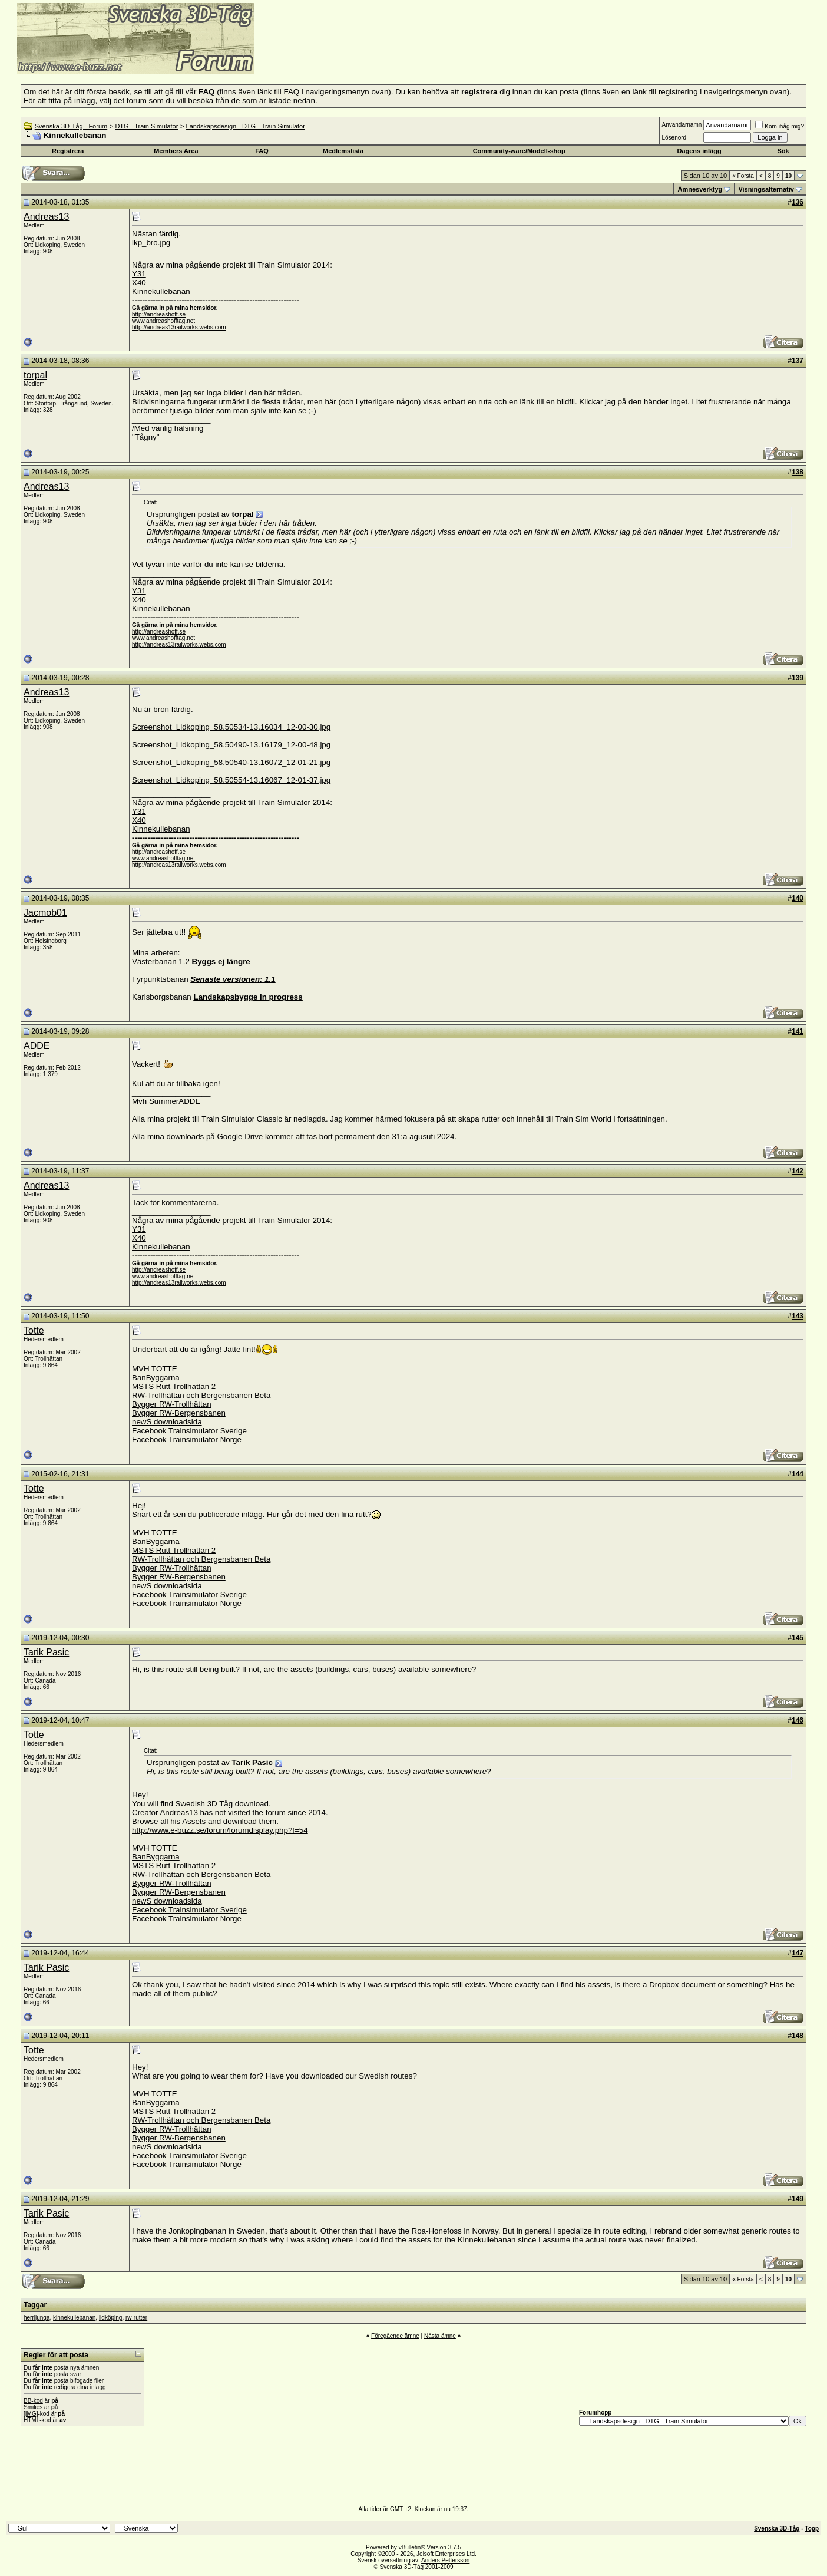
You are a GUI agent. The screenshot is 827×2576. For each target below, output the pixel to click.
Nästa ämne (440, 2336)
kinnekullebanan (74, 2317)
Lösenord (673, 137)
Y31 (139, 273)
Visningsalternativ (766, 189)
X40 (139, 282)
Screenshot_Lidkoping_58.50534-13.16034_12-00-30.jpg (231, 727)
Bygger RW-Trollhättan (171, 1404)
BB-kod (33, 2400)
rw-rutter (136, 2317)
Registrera (68, 150)
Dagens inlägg (699, 150)
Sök (783, 150)
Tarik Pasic (46, 1652)
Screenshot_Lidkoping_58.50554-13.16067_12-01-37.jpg (231, 780)
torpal (35, 375)
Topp (812, 2528)
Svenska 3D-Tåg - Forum (71, 126)
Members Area (176, 150)
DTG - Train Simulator (146, 126)
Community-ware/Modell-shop (519, 150)
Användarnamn (681, 124)
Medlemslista (343, 150)
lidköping (110, 2317)
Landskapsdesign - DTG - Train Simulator (245, 126)
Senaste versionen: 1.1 (232, 979)
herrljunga (36, 2317)
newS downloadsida (167, 1421)
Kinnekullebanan (161, 291)
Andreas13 (46, 217)
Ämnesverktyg (699, 189)
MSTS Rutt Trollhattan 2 (174, 1386)
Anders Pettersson (445, 2560)
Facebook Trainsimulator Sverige (189, 1430)
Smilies (33, 2407)
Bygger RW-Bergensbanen (179, 1413)
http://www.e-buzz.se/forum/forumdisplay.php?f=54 (220, 1830)
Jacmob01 (45, 913)
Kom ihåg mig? (779, 126)
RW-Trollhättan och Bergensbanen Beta (201, 1395)
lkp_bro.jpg (151, 242)
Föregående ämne (395, 2336)
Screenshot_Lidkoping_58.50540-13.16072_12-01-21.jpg (231, 762)
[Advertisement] (398, 56)
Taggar (35, 2305)
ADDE (36, 1046)
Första (743, 176)
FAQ (262, 150)
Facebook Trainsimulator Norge (187, 1439)
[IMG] (31, 2413)
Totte (34, 1330)
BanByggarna (156, 1377)
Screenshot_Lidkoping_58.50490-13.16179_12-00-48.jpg (231, 744)
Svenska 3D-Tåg (776, 2528)
